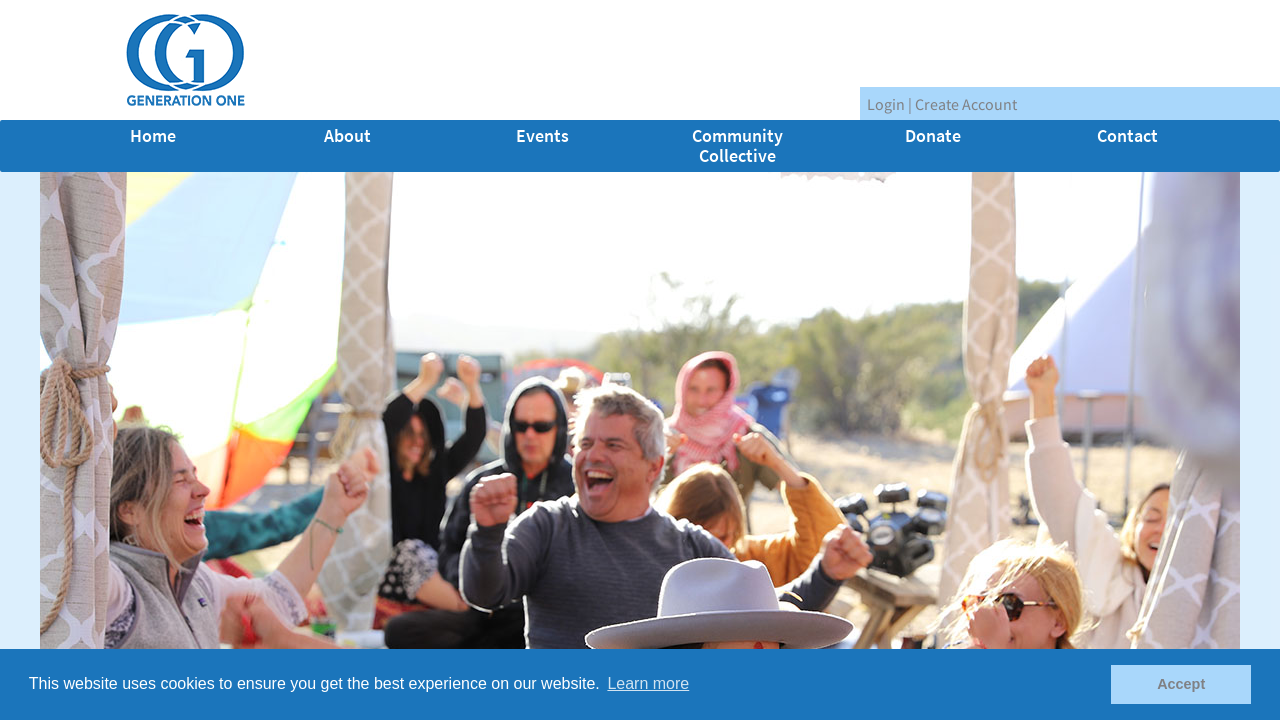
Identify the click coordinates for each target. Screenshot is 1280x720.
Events (542, 135)
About (347, 135)
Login (886, 104)
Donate (933, 135)
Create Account (966, 104)
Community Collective (737, 145)
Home (153, 135)
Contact (1127, 135)
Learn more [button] (648, 683)
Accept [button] (1181, 684)
